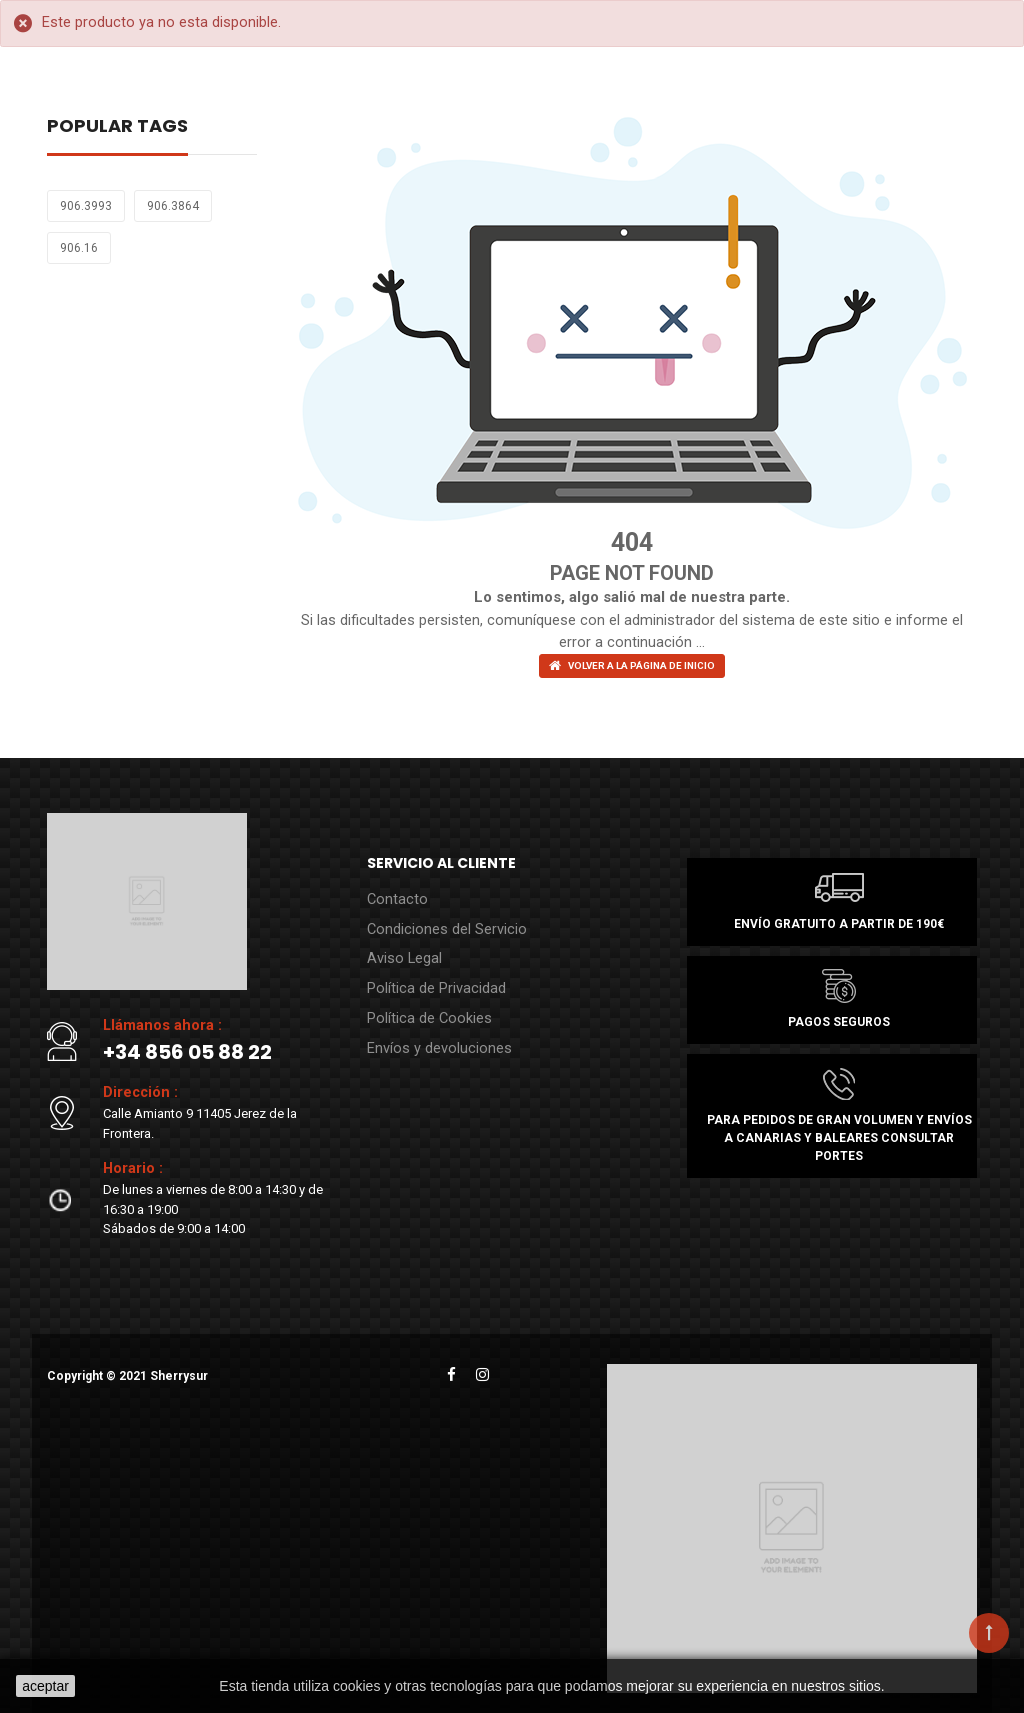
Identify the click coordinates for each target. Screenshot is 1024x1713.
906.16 (79, 248)
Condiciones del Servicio (438, 922)
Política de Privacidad (428, 977)
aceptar (45, 1686)
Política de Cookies (422, 1005)
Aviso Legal (401, 950)
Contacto (393, 895)
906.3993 (86, 206)
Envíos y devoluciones (431, 1032)
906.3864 (173, 206)
